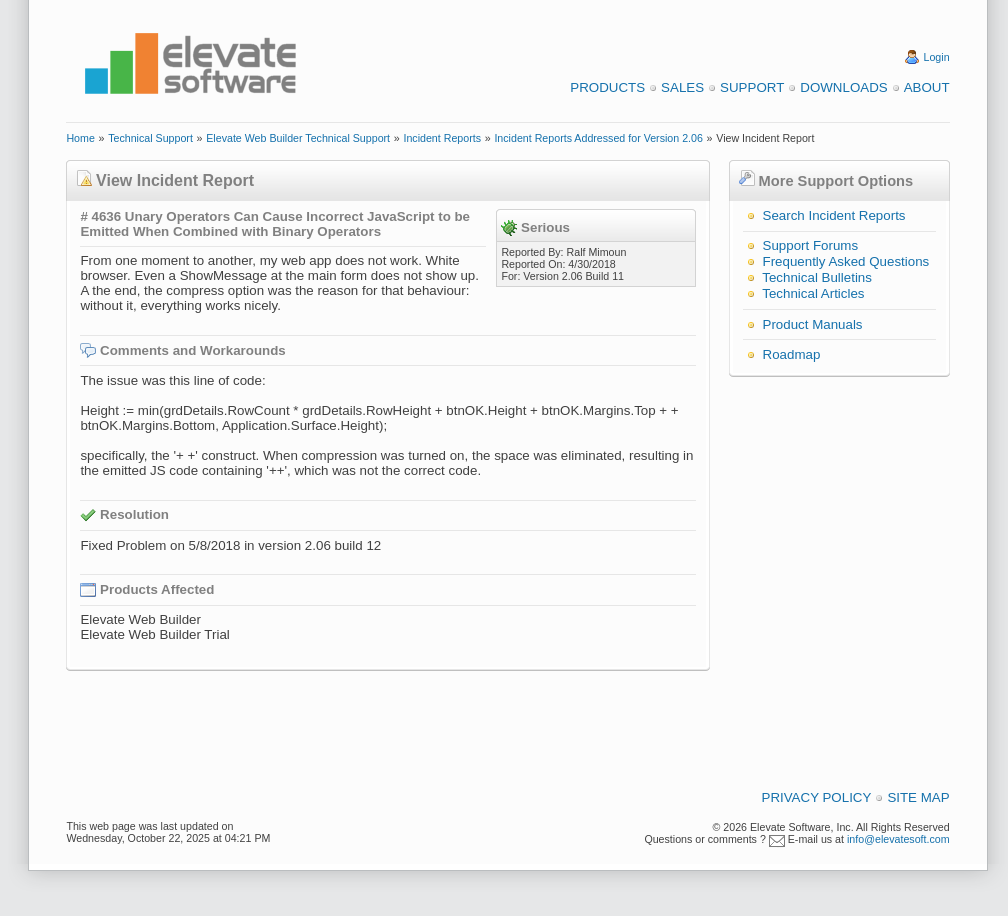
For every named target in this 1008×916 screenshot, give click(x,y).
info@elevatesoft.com (898, 839)
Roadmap (792, 354)
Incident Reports (442, 138)
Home (80, 138)
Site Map (918, 797)
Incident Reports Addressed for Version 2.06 (598, 138)
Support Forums (811, 245)
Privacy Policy (817, 797)
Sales (682, 87)
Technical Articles (813, 293)
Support (752, 87)
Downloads (843, 87)
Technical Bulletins (817, 277)
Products (607, 87)
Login (937, 57)
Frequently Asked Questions (846, 261)
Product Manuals (813, 324)
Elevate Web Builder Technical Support (298, 138)
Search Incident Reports (834, 215)
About (927, 87)
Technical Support (150, 138)
